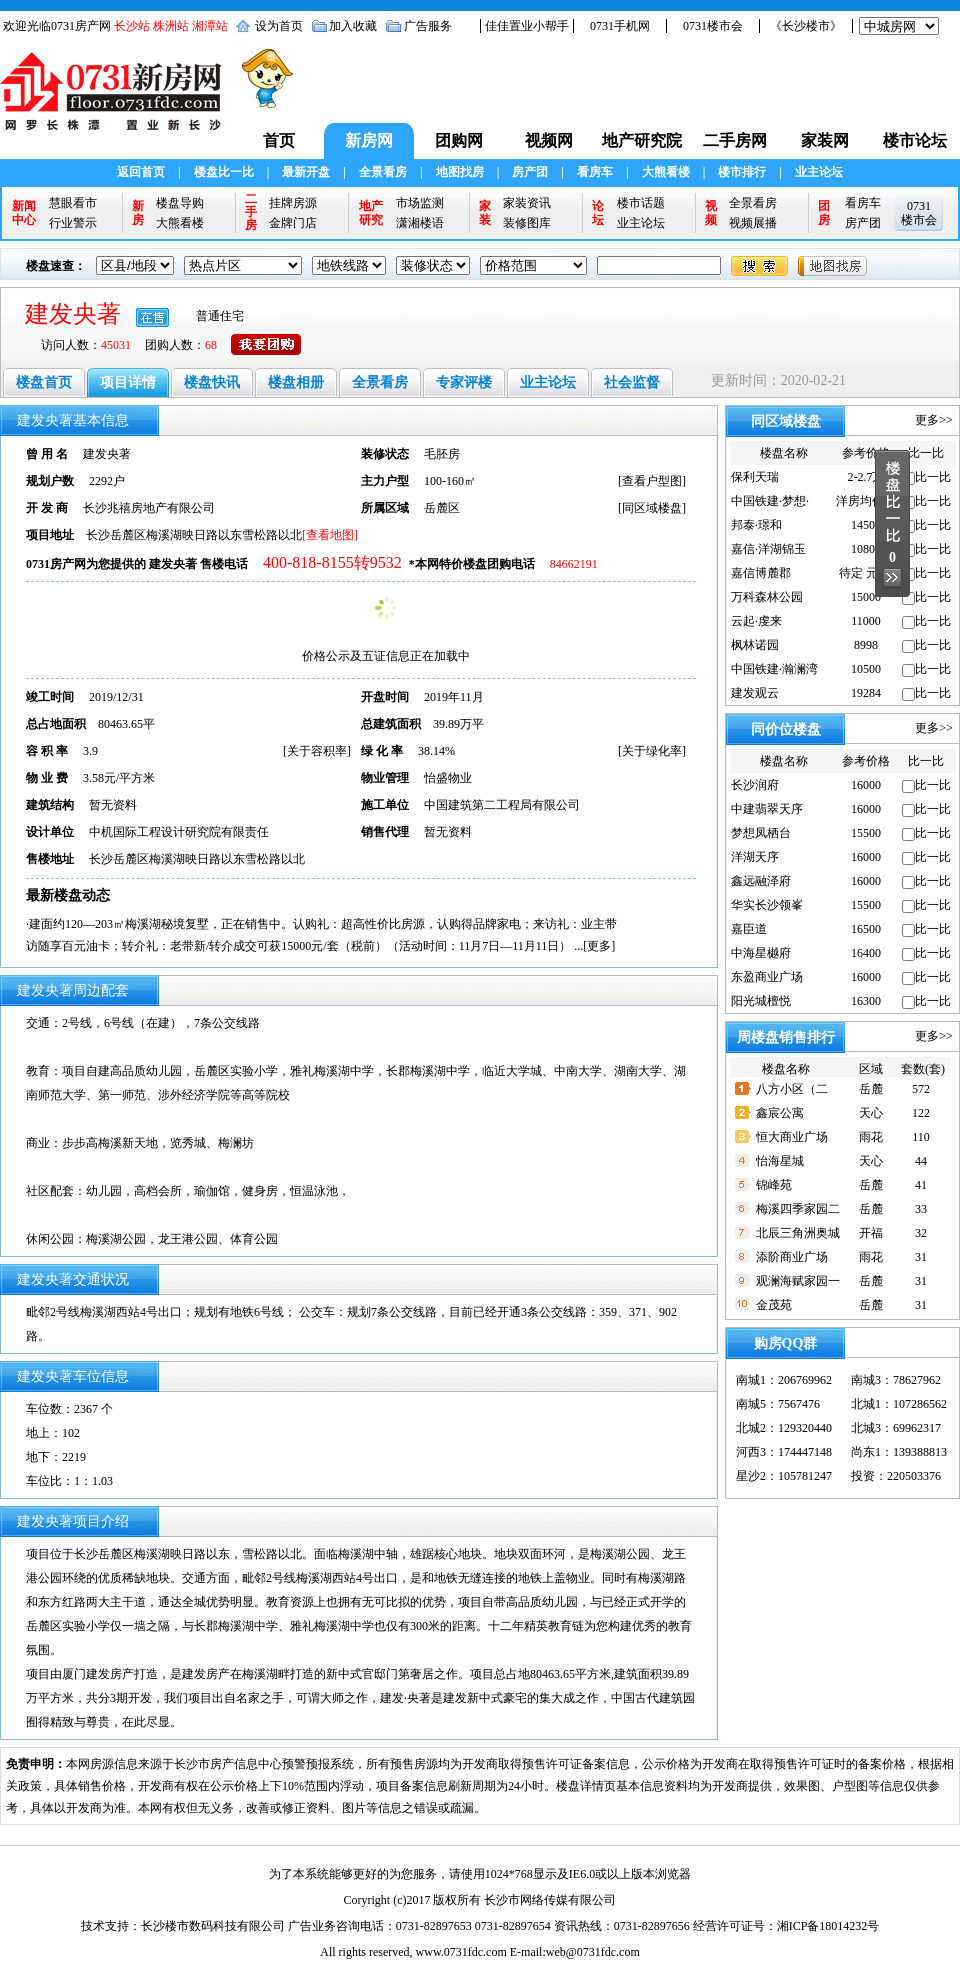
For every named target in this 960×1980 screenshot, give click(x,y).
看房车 (595, 172)
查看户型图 (652, 481)
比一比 (933, 477)
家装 (485, 213)
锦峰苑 (774, 1185)
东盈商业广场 (767, 977)
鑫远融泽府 (761, 881)
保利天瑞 (755, 477)
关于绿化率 (652, 751)
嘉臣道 (749, 929)
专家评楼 (464, 382)
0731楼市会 (713, 26)
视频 (711, 213)
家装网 (825, 140)
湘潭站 (210, 26)
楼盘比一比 (224, 172)
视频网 (549, 140)
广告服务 (428, 26)
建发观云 (755, 693)
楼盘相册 (296, 382)
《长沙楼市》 (806, 26)
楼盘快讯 (212, 382)
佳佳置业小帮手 (527, 26)
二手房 (251, 212)
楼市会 (919, 220)
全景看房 (383, 172)
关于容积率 (317, 751)
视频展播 (753, 223)
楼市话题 (641, 203)
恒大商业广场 (792, 1137)
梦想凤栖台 (761, 833)
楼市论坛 (915, 140)
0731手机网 (620, 26)
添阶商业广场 (792, 1257)
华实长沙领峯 (767, 905)
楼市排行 (742, 172)
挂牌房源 (293, 203)
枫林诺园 (755, 645)
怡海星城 (780, 1161)
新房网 (369, 140)
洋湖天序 (755, 857)
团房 (824, 213)
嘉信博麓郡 (761, 573)
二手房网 (735, 140)
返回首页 (141, 172)
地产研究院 (642, 140)
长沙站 (132, 26)
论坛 (598, 213)
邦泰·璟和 (756, 525)
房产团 (530, 172)
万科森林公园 (767, 597)
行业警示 (73, 223)
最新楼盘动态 (68, 895)
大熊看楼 (666, 172)
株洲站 (171, 26)
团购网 (459, 140)
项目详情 (128, 382)
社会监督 (632, 382)
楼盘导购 (180, 203)
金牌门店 (293, 223)
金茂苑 (774, 1305)
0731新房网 (117, 101)
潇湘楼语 (420, 223)
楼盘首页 (44, 382)
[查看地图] (330, 535)
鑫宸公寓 (780, 1113)
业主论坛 (819, 172)
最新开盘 (306, 172)
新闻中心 (24, 213)
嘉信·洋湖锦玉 (768, 549)
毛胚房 (442, 454)
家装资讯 (527, 203)
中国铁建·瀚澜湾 (774, 669)
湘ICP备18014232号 (828, 1926)
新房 (138, 213)
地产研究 (371, 213)
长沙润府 (755, 785)
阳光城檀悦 (761, 1001)
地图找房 (460, 172)
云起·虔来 (756, 621)
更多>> (934, 420)
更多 (599, 946)
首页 (279, 140)
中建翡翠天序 (767, 809)
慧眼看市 (73, 203)
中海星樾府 (761, 953)
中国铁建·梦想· (770, 501)
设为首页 (279, 26)
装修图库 (527, 223)
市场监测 (420, 203)
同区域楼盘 (652, 508)
